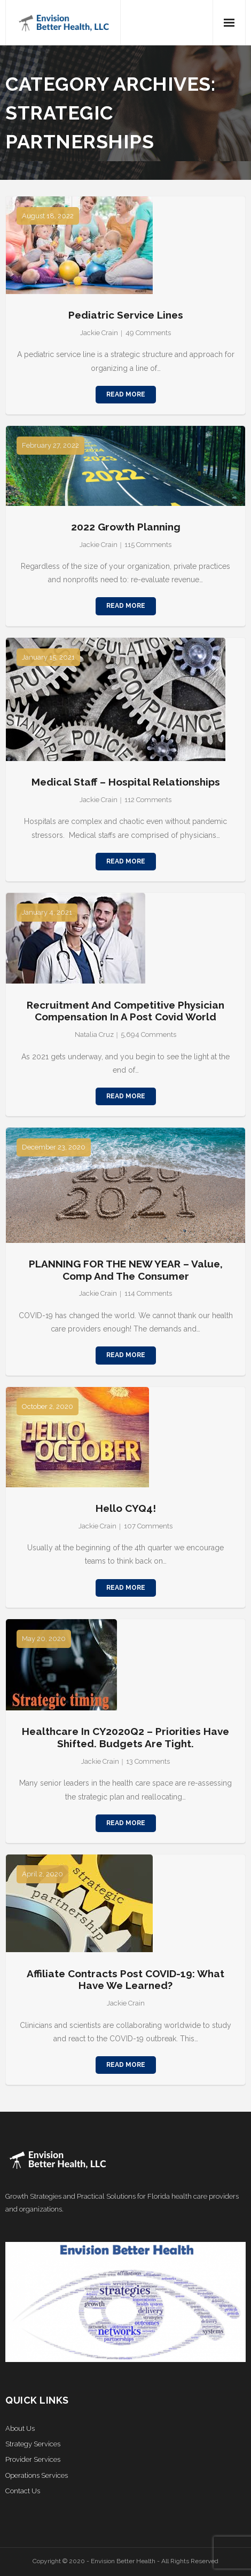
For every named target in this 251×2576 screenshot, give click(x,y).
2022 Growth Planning (126, 527)
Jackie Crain (99, 333)
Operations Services (36, 2475)
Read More (125, 394)
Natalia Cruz (94, 1035)
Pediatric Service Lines (125, 315)
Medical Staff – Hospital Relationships (126, 782)
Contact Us (22, 2491)
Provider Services (32, 2459)
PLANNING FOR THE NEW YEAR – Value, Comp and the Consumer (126, 1270)
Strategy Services (32, 2444)
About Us (20, 2428)
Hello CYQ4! (126, 1508)
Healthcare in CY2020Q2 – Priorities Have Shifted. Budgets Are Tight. (125, 1737)
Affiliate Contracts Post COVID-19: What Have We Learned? (125, 1980)
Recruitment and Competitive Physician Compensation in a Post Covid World (125, 1011)
